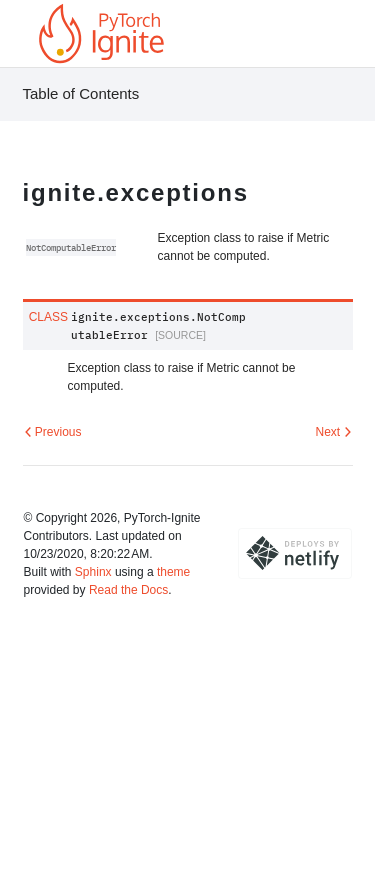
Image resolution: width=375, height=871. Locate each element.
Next (333, 432)
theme (173, 572)
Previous (53, 432)
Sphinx (93, 572)
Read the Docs (128, 590)
